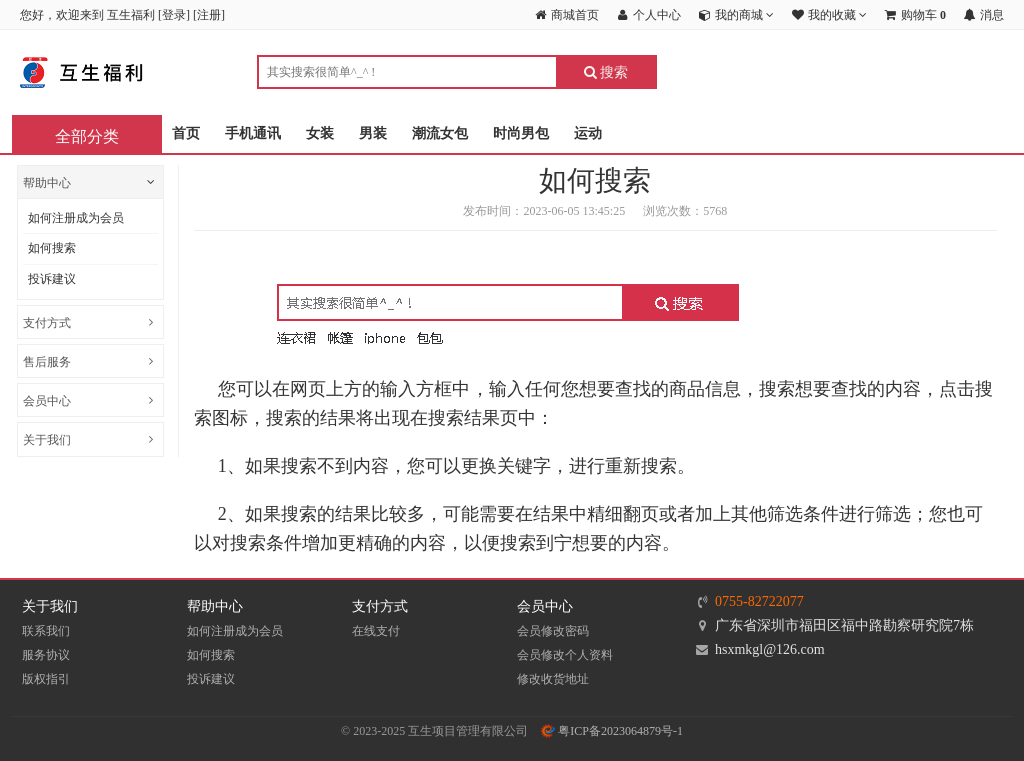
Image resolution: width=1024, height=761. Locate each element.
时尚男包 (521, 133)
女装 (320, 133)
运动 (588, 133)
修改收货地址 (553, 679)
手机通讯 (253, 133)
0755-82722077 (759, 601)
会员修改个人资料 (565, 655)
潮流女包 (440, 133)
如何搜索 (52, 248)
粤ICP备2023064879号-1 (612, 731)
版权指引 (46, 679)
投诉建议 (52, 279)
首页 (186, 133)
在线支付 (376, 631)
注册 (209, 15)
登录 (174, 15)
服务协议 (46, 655)
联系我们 (46, 631)
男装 (373, 133)
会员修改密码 (553, 631)
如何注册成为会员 (76, 218)
